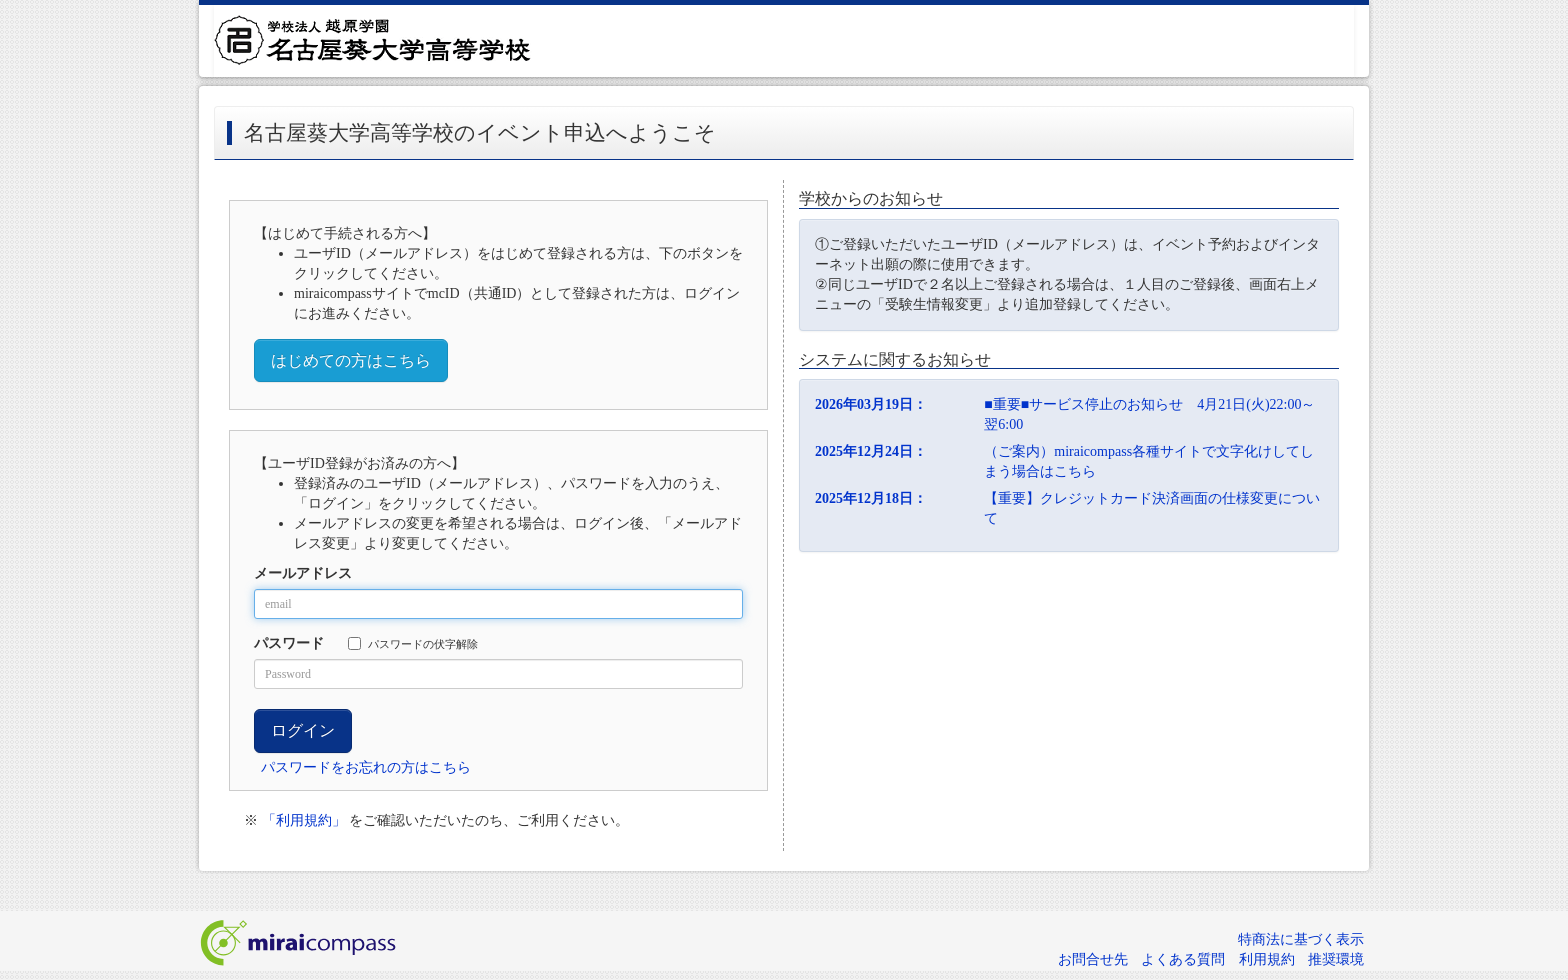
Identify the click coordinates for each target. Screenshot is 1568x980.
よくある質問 (1183, 959)
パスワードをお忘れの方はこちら (366, 767)
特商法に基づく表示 (1301, 939)
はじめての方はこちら (351, 360)
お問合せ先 (1093, 959)
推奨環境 (1336, 959)
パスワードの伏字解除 (413, 643)
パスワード (289, 643)
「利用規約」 (304, 820)
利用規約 (1267, 959)
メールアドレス (303, 573)
